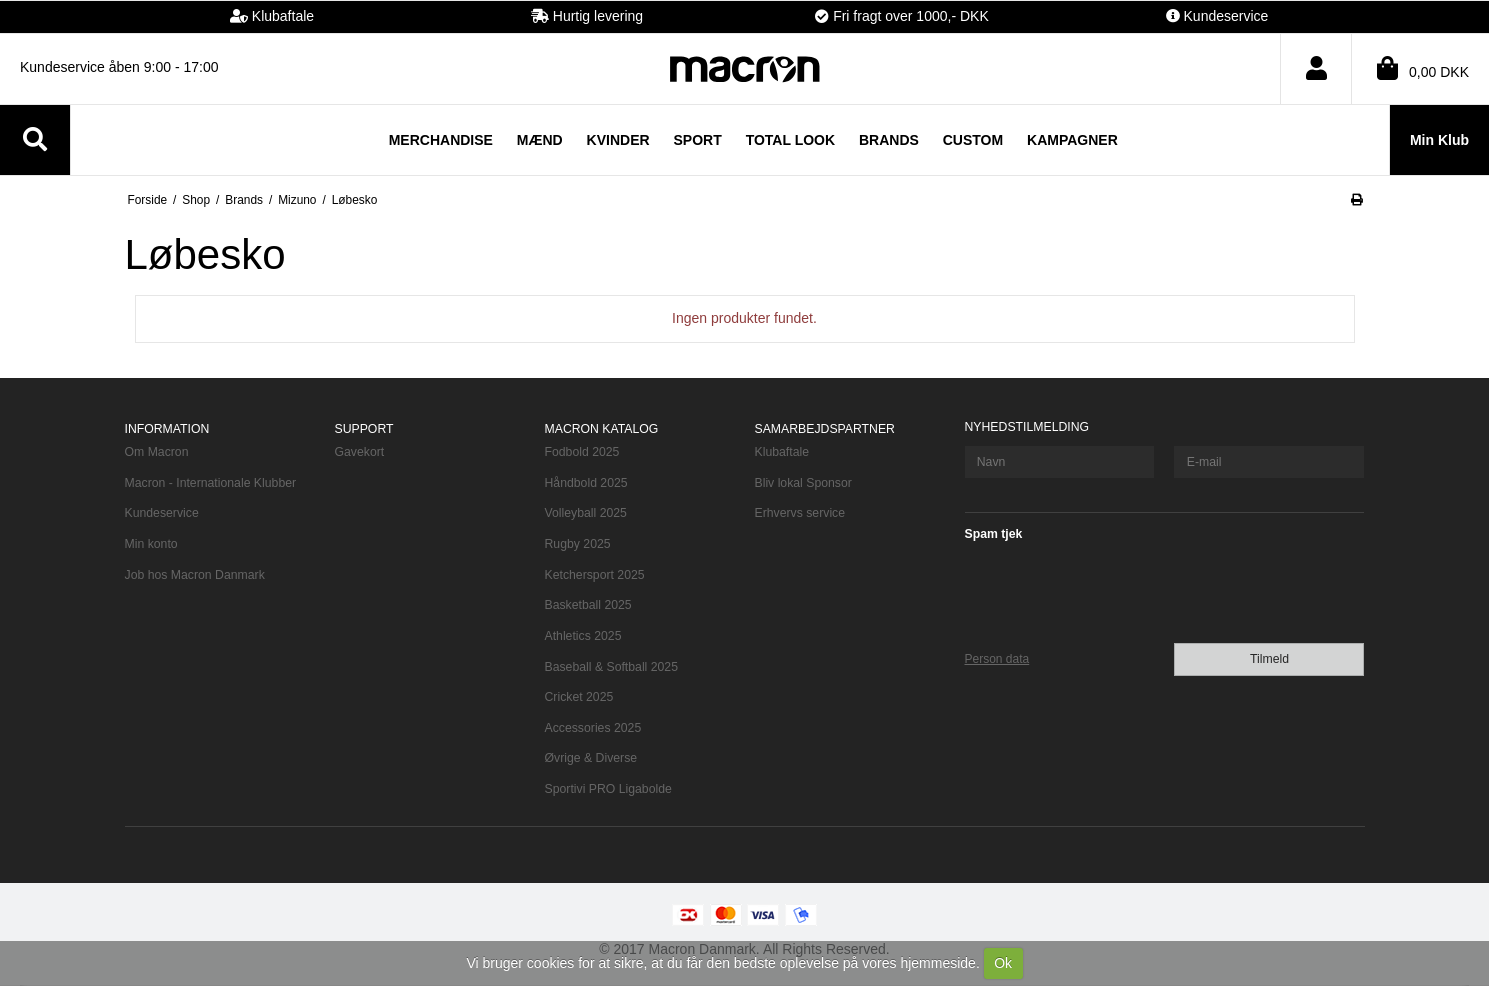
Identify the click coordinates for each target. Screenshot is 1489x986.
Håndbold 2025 (586, 483)
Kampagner (1072, 140)
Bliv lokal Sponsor (803, 483)
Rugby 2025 (578, 544)
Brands (889, 140)
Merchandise (441, 140)
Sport (698, 140)
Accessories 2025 (593, 728)
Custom (973, 140)
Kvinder (618, 140)
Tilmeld (1269, 659)
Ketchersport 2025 (595, 575)
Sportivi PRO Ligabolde (608, 789)
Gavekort (360, 452)
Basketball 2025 (588, 605)
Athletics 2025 (583, 636)
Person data (997, 659)
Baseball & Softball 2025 (611, 667)
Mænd (540, 140)
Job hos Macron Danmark (195, 575)
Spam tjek (994, 534)
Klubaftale (782, 452)
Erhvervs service (800, 513)
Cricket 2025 (579, 697)
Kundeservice (162, 513)
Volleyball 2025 (586, 513)
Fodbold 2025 (582, 452)
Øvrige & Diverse (591, 758)
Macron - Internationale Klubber (211, 483)
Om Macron (157, 452)
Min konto (151, 544)
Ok (1003, 963)
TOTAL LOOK (790, 140)
